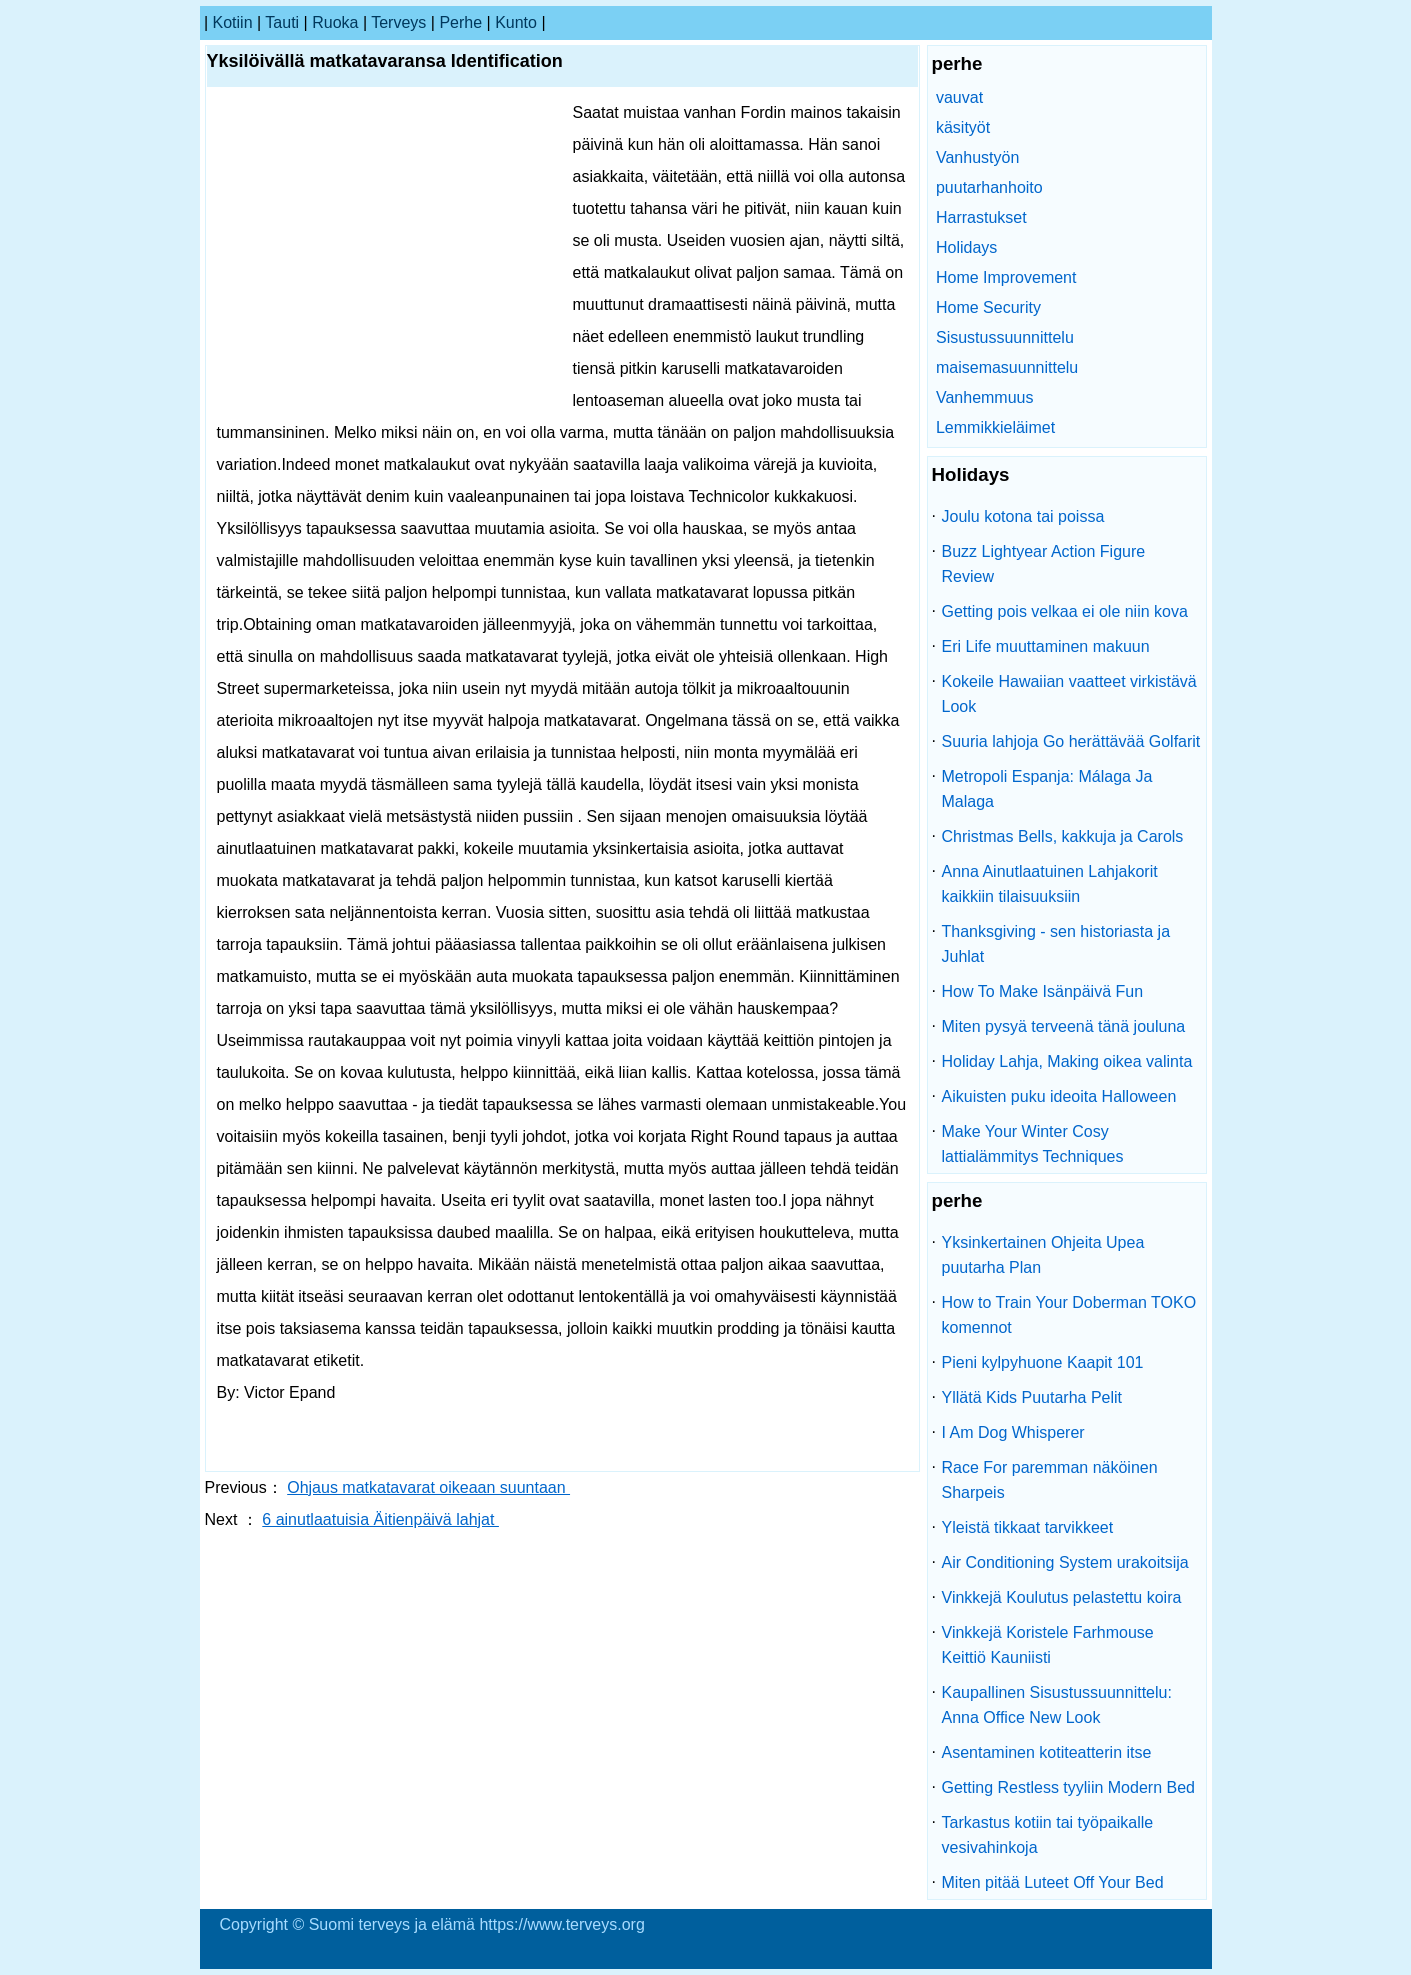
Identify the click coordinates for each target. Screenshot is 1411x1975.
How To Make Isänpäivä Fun (1043, 991)
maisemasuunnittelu (1007, 367)
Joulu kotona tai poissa (1023, 516)
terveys (398, 22)
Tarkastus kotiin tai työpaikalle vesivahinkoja (1048, 1835)
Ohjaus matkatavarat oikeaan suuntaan (428, 1487)
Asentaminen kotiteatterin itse (1047, 1752)
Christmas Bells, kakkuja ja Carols (1063, 836)
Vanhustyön (977, 157)
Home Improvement (1006, 277)
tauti (282, 22)
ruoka (335, 22)
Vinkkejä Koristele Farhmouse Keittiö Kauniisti (1048, 1645)
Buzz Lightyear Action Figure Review (1044, 564)
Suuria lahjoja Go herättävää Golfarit (1071, 741)
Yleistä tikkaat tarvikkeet (1028, 1527)
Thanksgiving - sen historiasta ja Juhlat (1056, 944)
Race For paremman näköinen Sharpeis (1050, 1480)
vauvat (959, 97)
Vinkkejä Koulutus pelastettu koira (1062, 1597)
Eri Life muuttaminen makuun (1046, 646)
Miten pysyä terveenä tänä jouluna (1064, 1026)
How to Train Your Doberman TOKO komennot (1069, 1315)
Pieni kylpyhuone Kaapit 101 (1043, 1362)
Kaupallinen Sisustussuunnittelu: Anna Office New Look (1057, 1705)
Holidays (966, 247)
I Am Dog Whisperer (1013, 1432)
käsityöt (963, 127)
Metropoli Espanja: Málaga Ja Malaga (1047, 789)
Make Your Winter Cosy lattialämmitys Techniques (1033, 1144)
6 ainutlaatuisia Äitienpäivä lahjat (380, 1519)
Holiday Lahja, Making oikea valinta (1067, 1061)
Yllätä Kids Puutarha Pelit (1032, 1397)
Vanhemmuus (985, 397)
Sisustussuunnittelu (1005, 337)
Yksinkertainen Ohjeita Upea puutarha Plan (1043, 1255)
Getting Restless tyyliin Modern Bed (1068, 1787)
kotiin (233, 22)
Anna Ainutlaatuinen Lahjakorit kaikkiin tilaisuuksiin (1050, 884)
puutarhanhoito (989, 187)
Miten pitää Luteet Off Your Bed (1053, 1882)
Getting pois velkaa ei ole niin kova (1065, 611)
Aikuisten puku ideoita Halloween (1059, 1096)
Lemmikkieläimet (995, 427)
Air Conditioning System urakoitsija (1065, 1562)
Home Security (988, 307)
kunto (516, 22)
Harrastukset (981, 217)
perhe (460, 22)
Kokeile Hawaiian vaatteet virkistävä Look (1069, 694)
